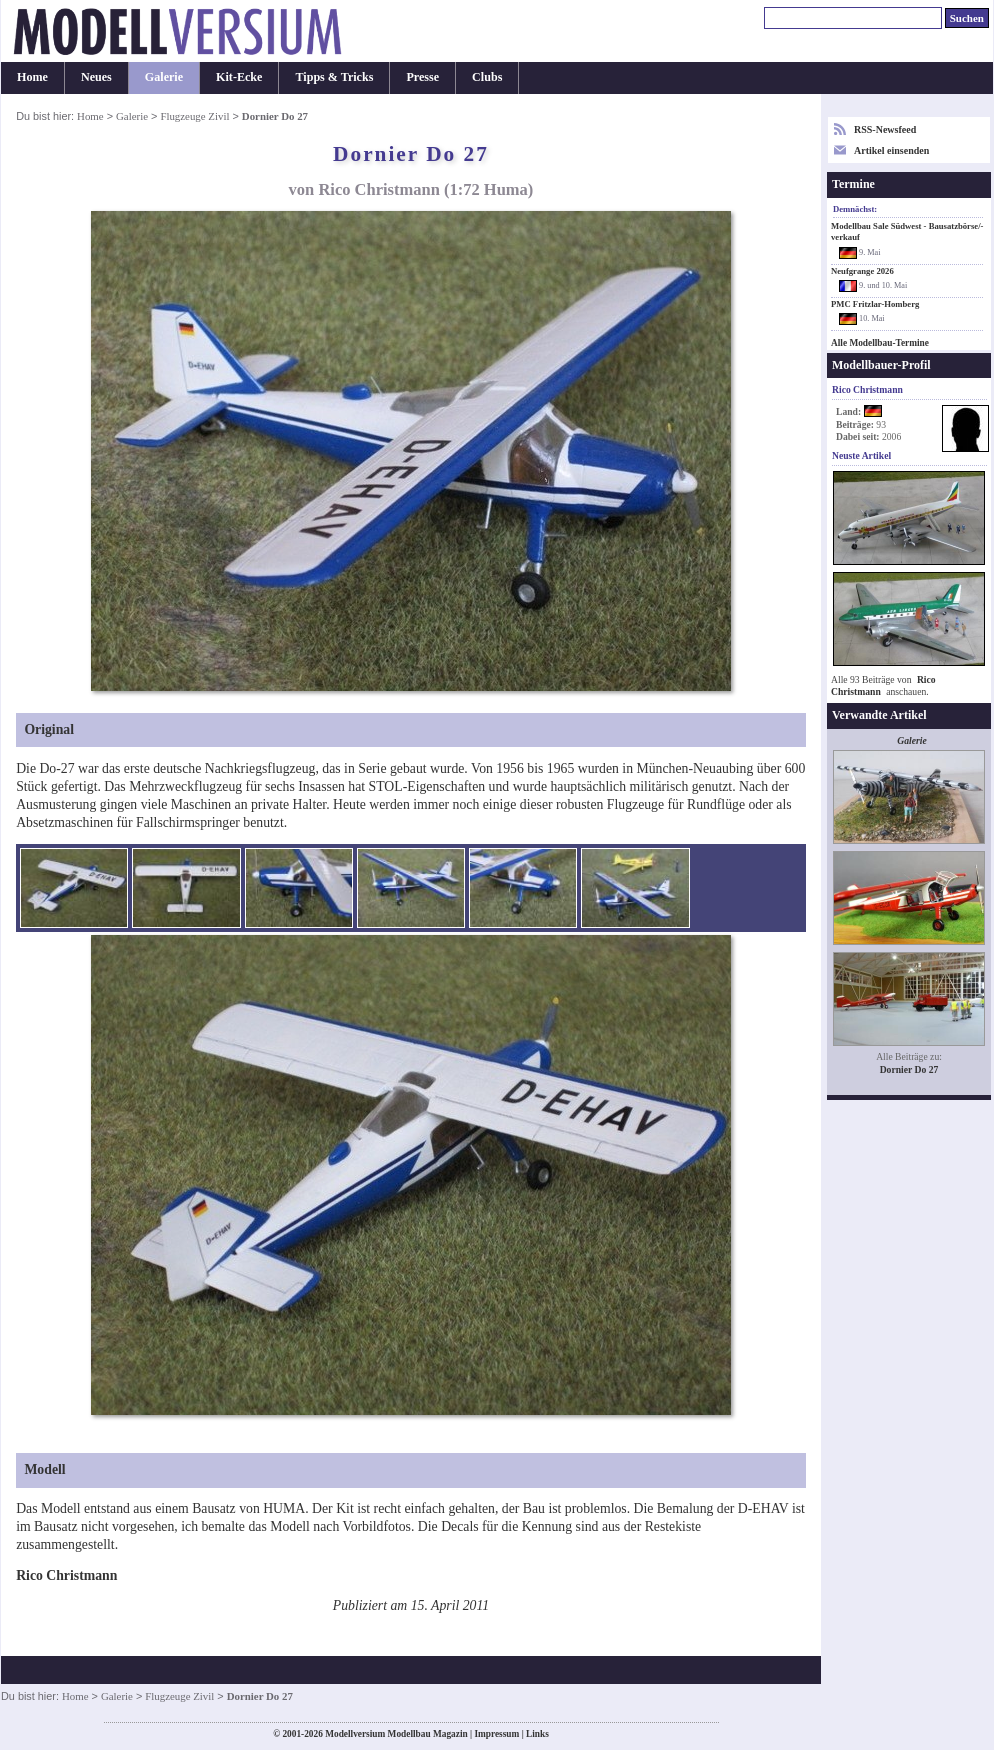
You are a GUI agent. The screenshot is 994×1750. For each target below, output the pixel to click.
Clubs (487, 77)
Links (537, 1734)
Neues (96, 77)
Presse (422, 77)
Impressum (496, 1734)
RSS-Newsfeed (885, 129)
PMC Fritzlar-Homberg (875, 304)
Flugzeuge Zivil (194, 116)
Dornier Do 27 (909, 1069)
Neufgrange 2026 (862, 271)
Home (32, 77)
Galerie (164, 77)
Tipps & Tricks (334, 77)
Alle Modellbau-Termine (880, 343)
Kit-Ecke (239, 77)
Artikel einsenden (891, 150)
